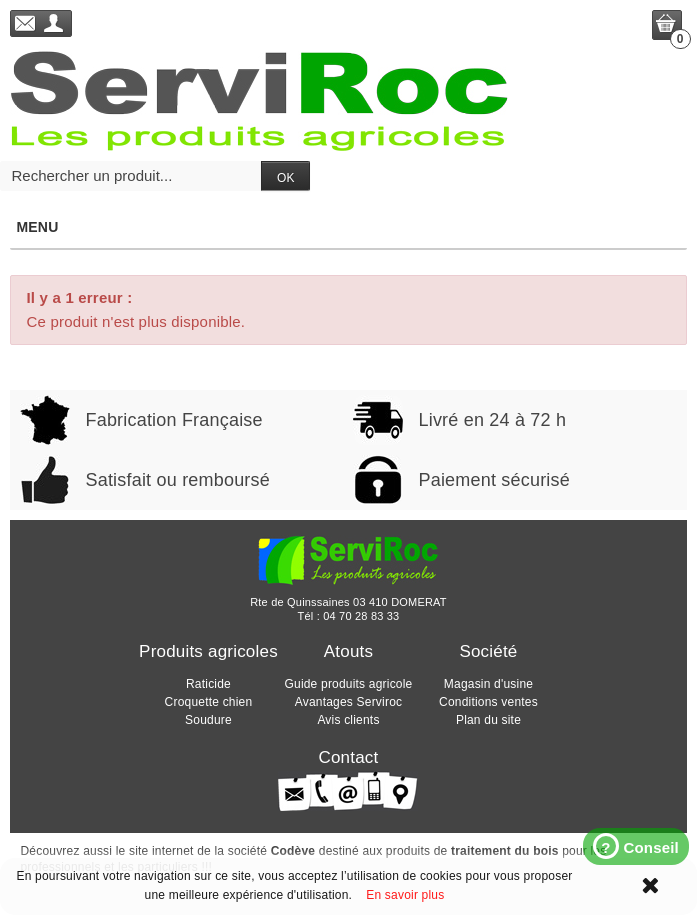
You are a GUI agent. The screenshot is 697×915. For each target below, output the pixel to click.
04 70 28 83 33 (361, 616)
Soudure (208, 720)
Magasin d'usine (488, 684)
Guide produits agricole (348, 684)
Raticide (208, 684)
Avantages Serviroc (348, 702)
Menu (347, 227)
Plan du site (488, 720)
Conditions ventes (488, 702)
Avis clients (348, 720)
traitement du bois (505, 851)
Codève (293, 851)
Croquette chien (209, 702)
